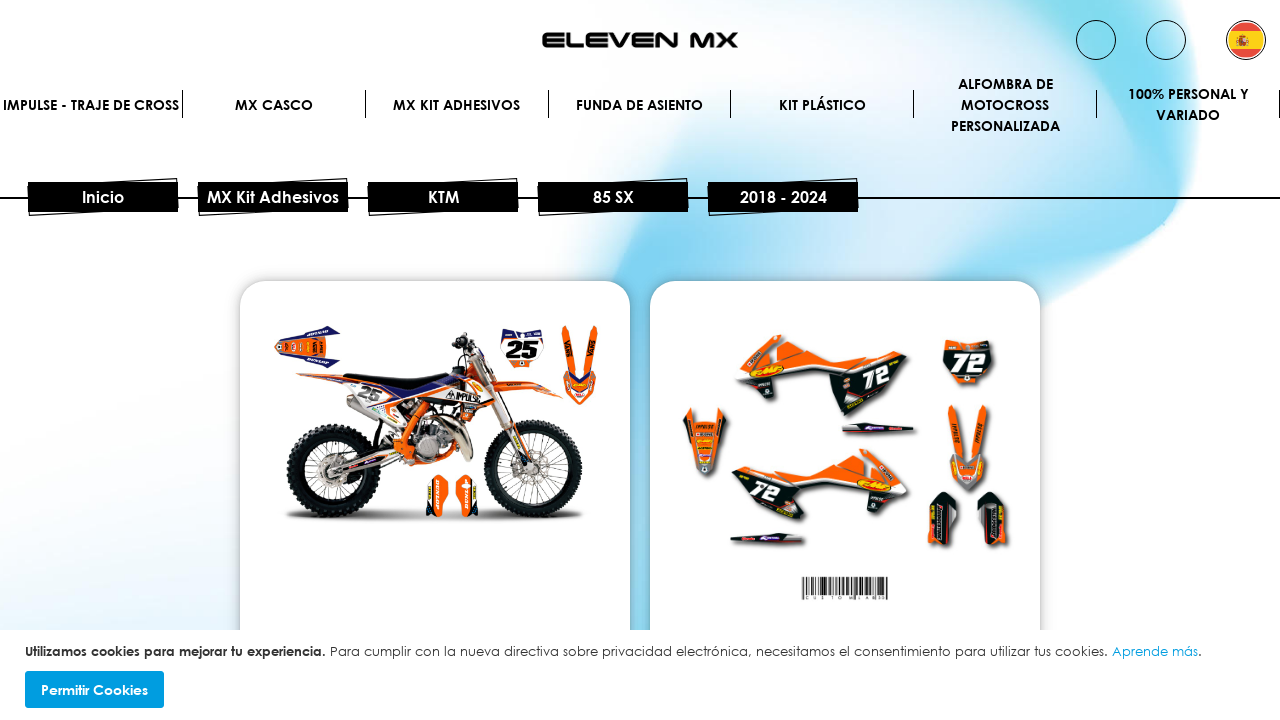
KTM (443, 197)
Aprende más (1155, 651)
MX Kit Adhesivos (456, 104)
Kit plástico (822, 104)
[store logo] (640, 40)
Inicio (103, 197)
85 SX (613, 197)
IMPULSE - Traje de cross (91, 104)
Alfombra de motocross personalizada (1005, 104)
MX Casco (274, 104)
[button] (1246, 40)
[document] (642, 675)
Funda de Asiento (639, 104)
